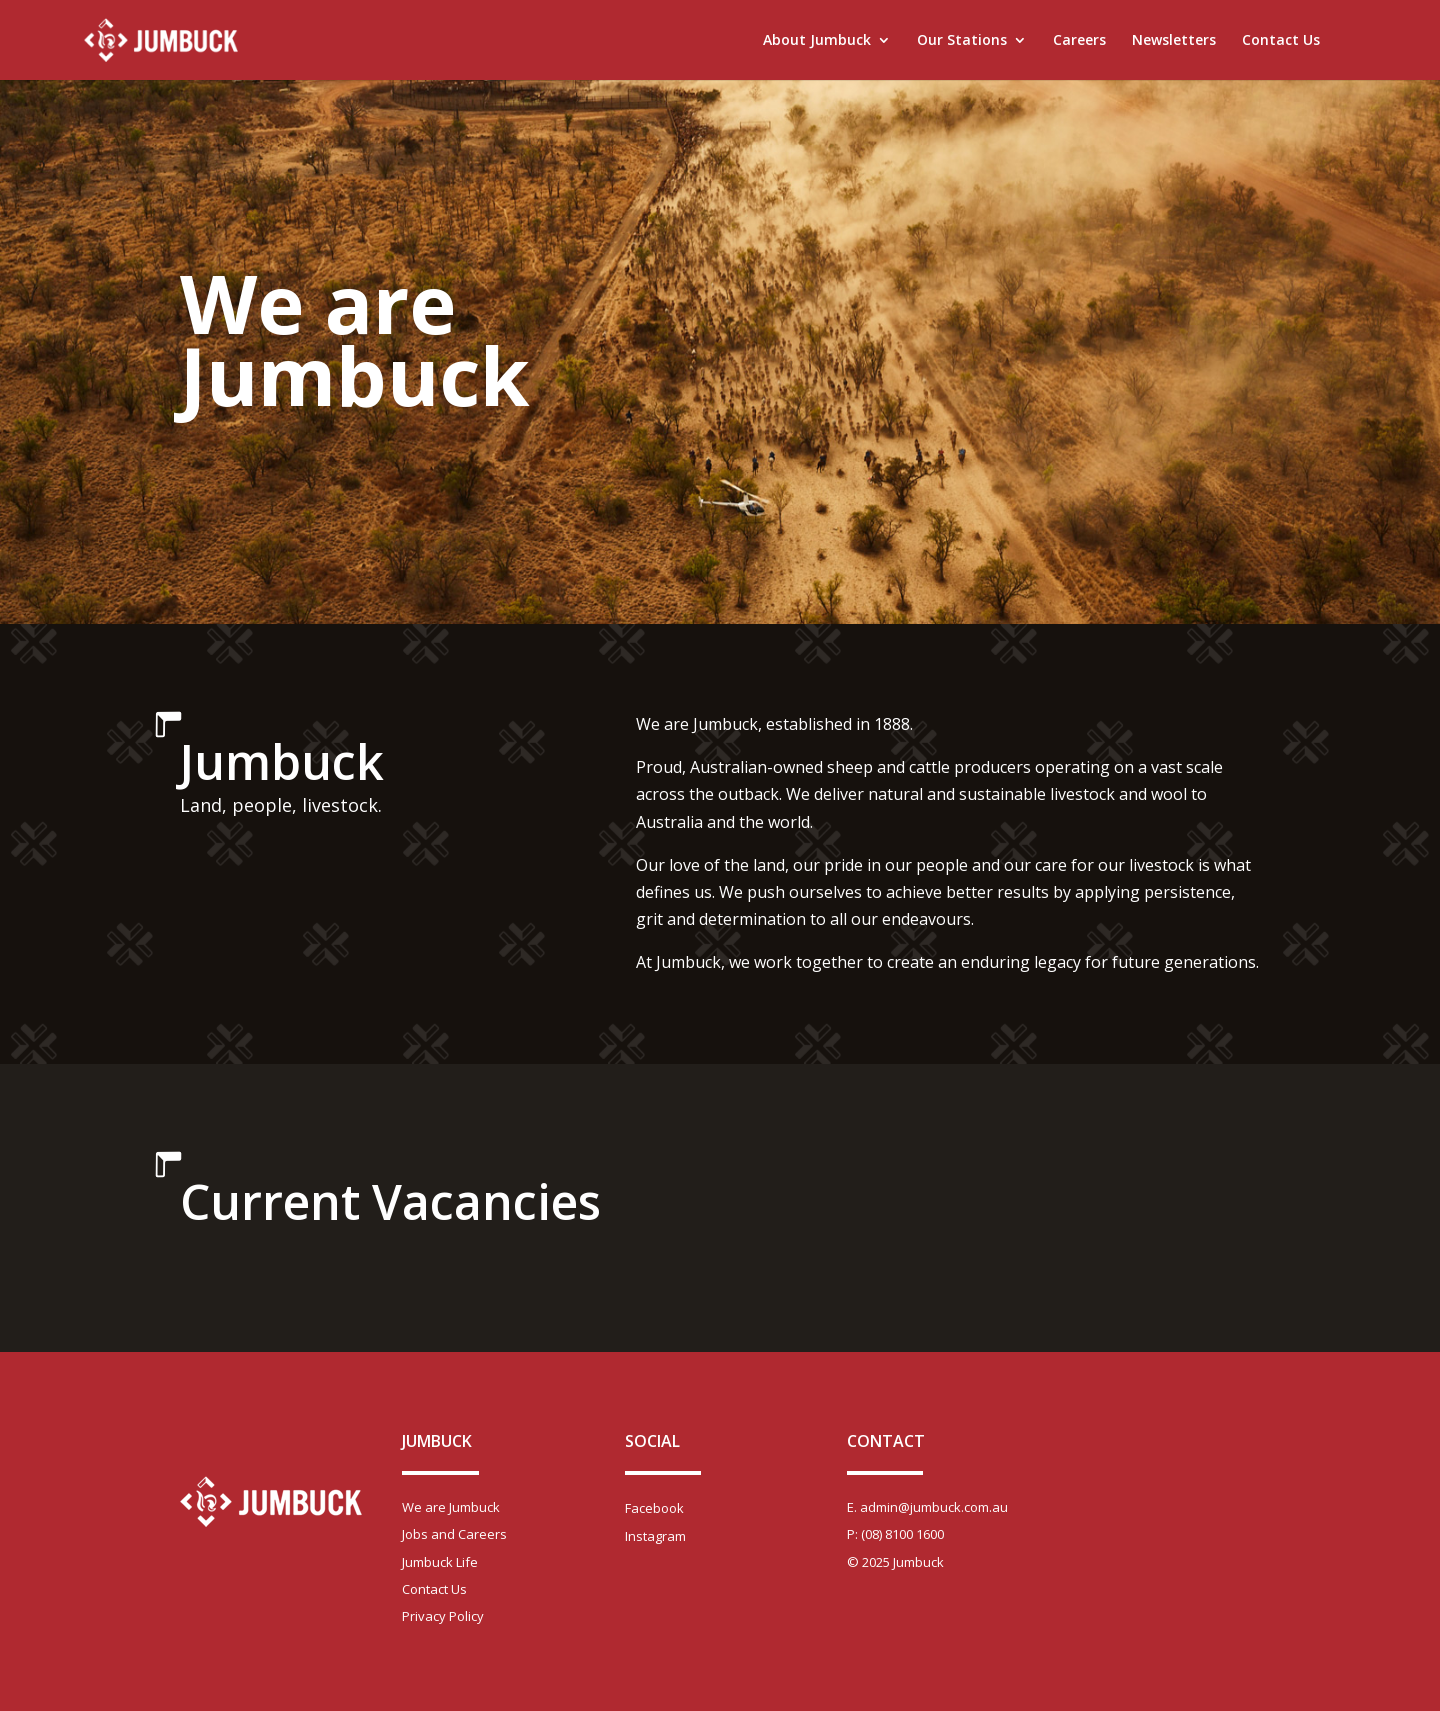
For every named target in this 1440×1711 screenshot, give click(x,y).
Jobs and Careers (454, 1534)
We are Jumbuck (451, 1507)
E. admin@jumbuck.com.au (927, 1507)
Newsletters (1174, 41)
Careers (1079, 41)
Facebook (654, 1508)
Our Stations (962, 41)
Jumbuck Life (440, 1562)
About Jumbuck (817, 41)
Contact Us (1281, 41)
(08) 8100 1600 (902, 1534)
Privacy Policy (443, 1616)
